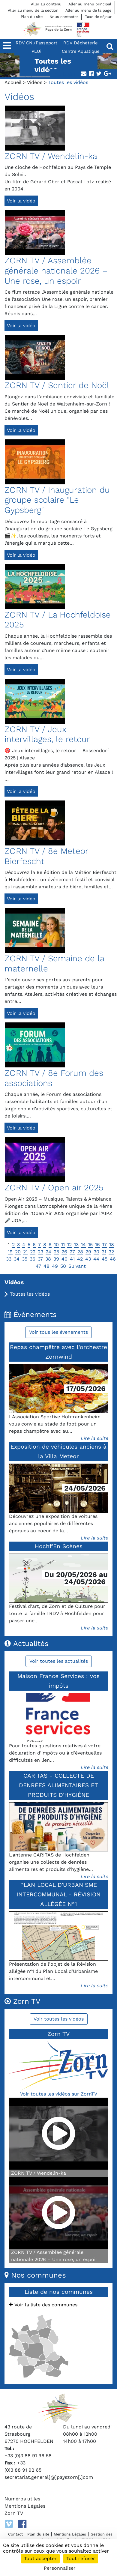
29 (88, 1252)
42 (80, 1259)
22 (32, 1252)
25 (56, 1252)
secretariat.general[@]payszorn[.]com (48, 2477)
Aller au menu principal (89, 4)
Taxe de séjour (98, 16)
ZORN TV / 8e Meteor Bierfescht (46, 856)
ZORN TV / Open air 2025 (54, 1187)
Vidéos (34, 82)
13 (76, 1244)
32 (111, 1252)
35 (24, 1259)
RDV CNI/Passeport (36, 43)
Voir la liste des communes (43, 2305)
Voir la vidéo (21, 201)
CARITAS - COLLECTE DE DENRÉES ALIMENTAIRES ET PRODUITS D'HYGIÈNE (58, 1785)
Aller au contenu (46, 4)
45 (104, 1259)
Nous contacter (64, 16)
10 (56, 1244)
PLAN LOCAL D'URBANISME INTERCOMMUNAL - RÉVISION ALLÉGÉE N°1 (58, 1894)
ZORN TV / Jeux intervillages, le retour (47, 734)
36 (32, 1259)
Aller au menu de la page (88, 10)
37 (40, 1259)
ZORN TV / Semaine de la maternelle (54, 963)
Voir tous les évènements (58, 1332)
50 (63, 1266)
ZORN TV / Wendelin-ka (50, 156)
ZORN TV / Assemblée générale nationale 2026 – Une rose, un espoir (56, 271)
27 (72, 1252)
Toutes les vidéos (30, 1294)
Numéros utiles (22, 2499)
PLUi (36, 51)
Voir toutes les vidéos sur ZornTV (58, 2094)
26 (64, 1252)
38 (48, 1259)
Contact (15, 2534)
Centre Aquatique (81, 51)
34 (17, 1259)
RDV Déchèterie (80, 43)
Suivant (77, 1266)
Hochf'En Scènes (58, 1546)
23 (40, 1252)
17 (104, 1244)
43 (88, 1259)
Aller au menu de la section (33, 10)
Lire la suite (94, 1438)
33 (8, 1259)
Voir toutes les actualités (58, 1661)
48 (47, 1266)
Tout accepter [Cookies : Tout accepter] (40, 2558)
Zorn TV (13, 2513)
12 (69, 1244)
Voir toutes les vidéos (59, 2019)
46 (113, 1259)
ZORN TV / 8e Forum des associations (53, 1078)
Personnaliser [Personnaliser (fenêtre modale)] (60, 2568)
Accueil (12, 82)
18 (111, 1244)
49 (55, 1266)
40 (65, 1259)
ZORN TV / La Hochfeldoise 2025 (57, 620)
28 (80, 1252)
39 (56, 1259)
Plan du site (32, 16)
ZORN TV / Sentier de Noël (56, 385)
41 (72, 1259)
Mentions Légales (24, 2506)
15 (90, 1244)
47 (38, 1266)
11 (63, 1244)
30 (96, 1252)
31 (104, 1252)
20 (18, 1252)
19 (10, 1252)
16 (97, 1244)
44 (96, 1259)
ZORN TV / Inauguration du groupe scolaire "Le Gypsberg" (57, 500)
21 (25, 1252)
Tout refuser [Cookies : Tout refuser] (80, 2558)
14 (83, 1244)
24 (48, 1252)
